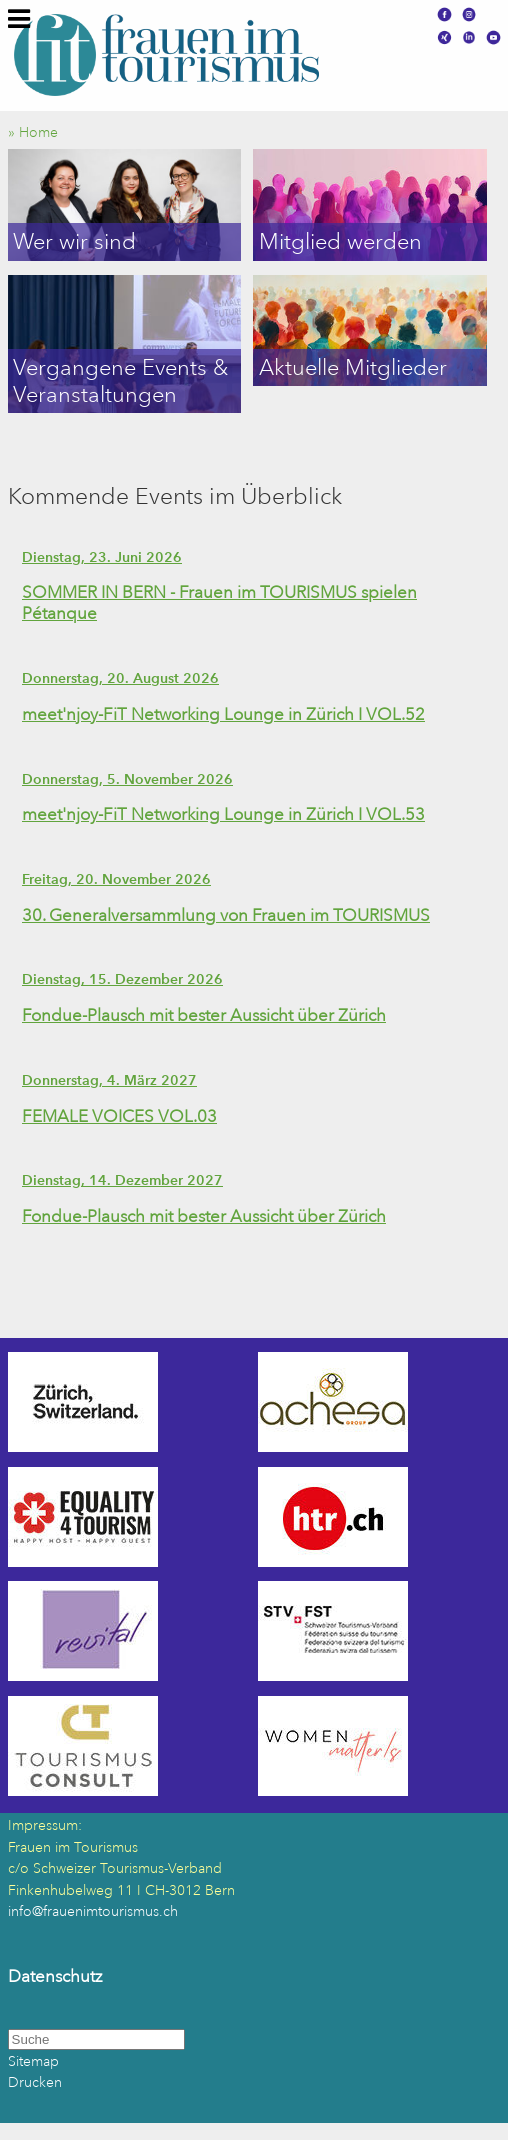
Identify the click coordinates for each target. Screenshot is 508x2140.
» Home (39, 132)
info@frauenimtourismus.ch (93, 1911)
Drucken (35, 2082)
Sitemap (33, 2061)
